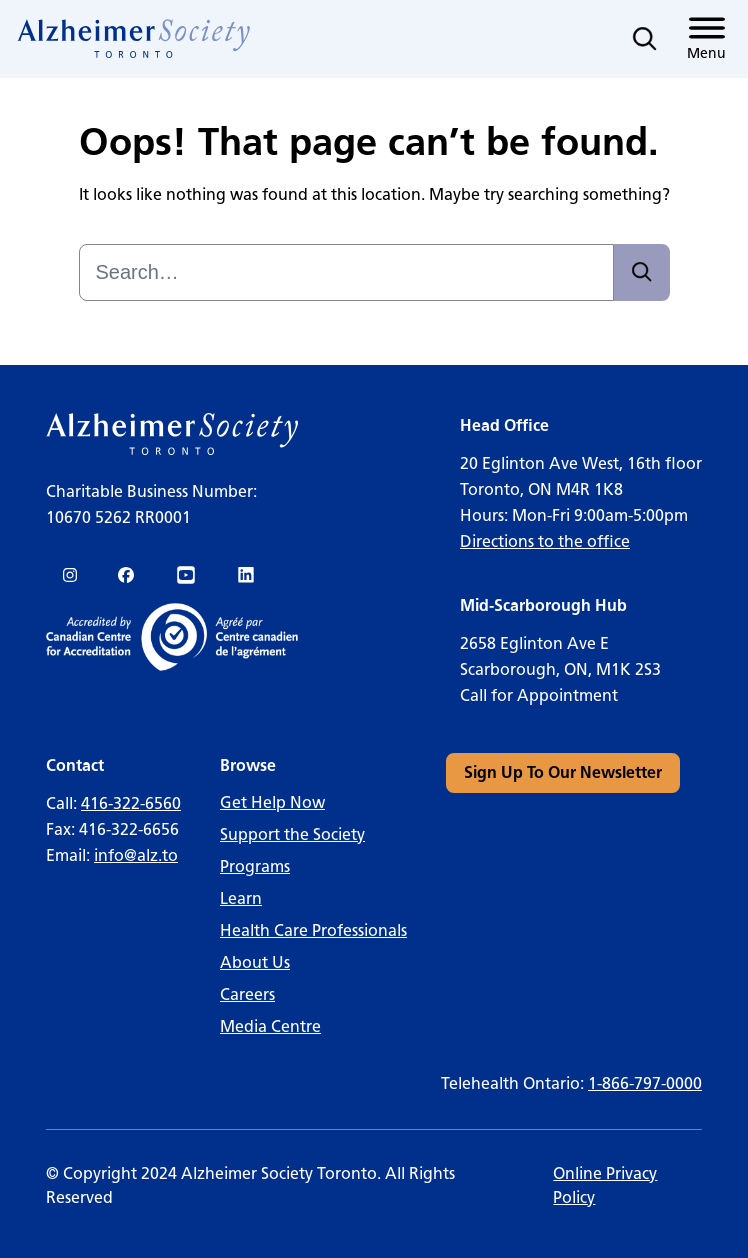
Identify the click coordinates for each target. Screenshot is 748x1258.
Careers (247, 994)
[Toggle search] (645, 39)
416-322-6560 (131, 803)
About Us (255, 962)
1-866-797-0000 (645, 1083)
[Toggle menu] (706, 39)
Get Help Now (272, 802)
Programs (255, 866)
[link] (134, 39)
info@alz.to (136, 855)
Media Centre (270, 1026)
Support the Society (292, 834)
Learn (241, 898)
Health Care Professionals (313, 930)
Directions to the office (545, 541)
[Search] (642, 272)
